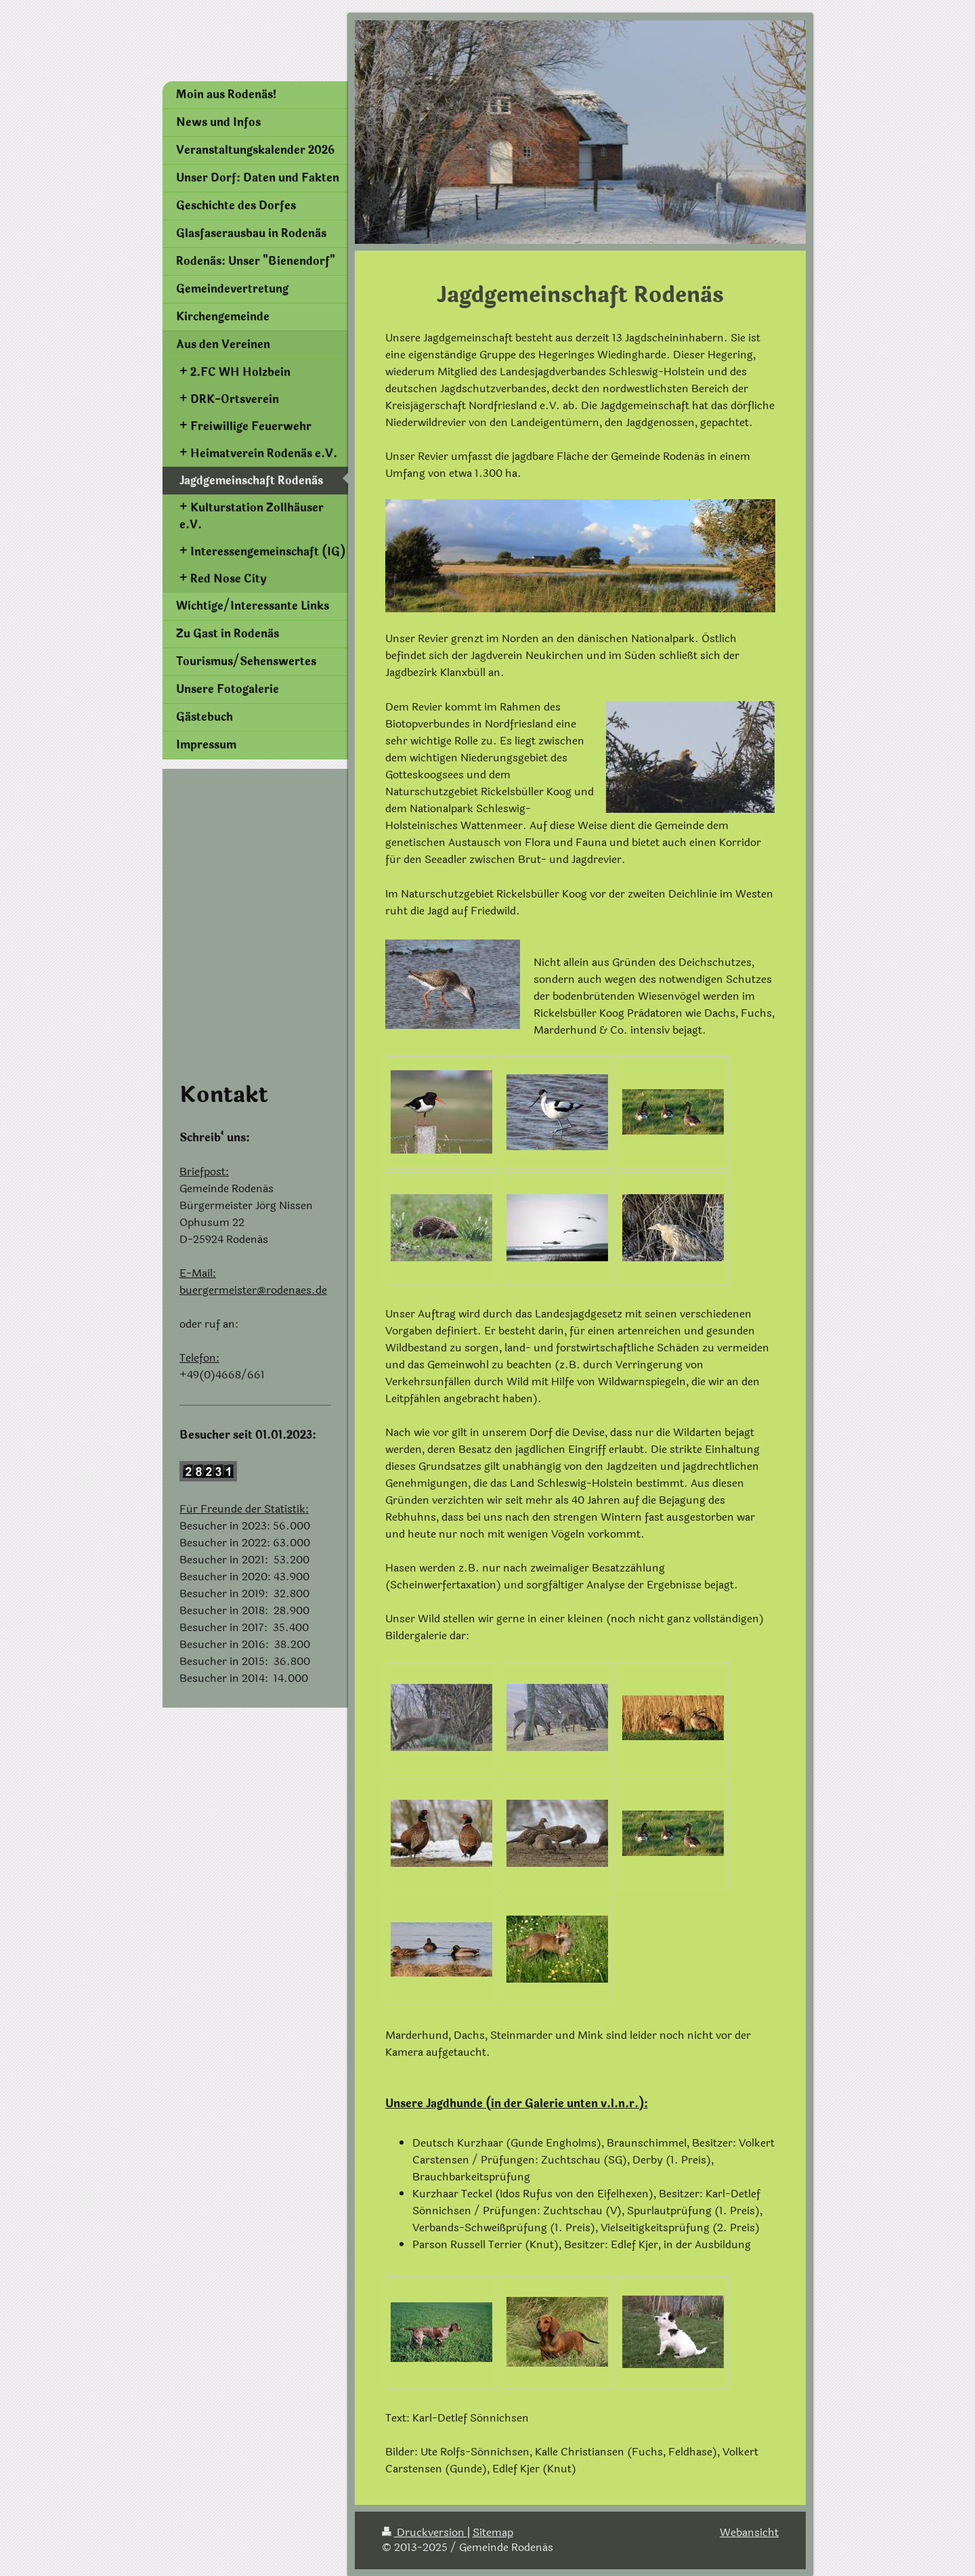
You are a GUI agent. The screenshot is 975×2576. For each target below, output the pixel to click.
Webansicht (749, 2532)
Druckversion (424, 2532)
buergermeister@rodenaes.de (253, 1290)
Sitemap (493, 2532)
